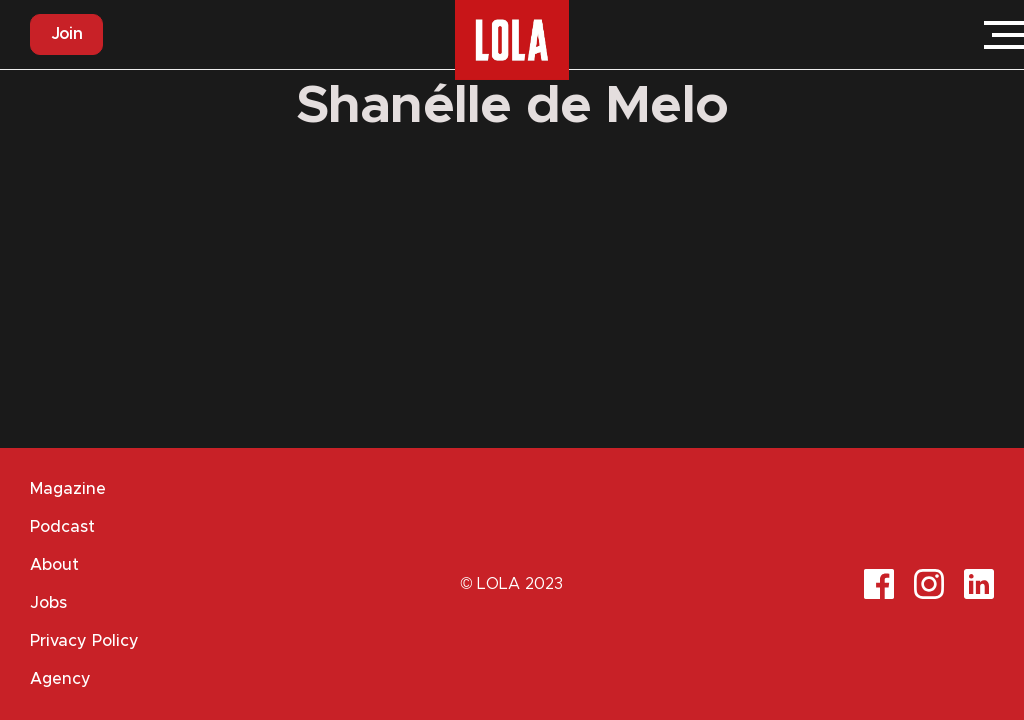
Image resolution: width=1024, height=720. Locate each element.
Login (944, 35)
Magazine (68, 489)
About (54, 565)
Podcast (62, 527)
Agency (60, 679)
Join (66, 34)
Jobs (48, 603)
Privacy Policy (84, 641)
